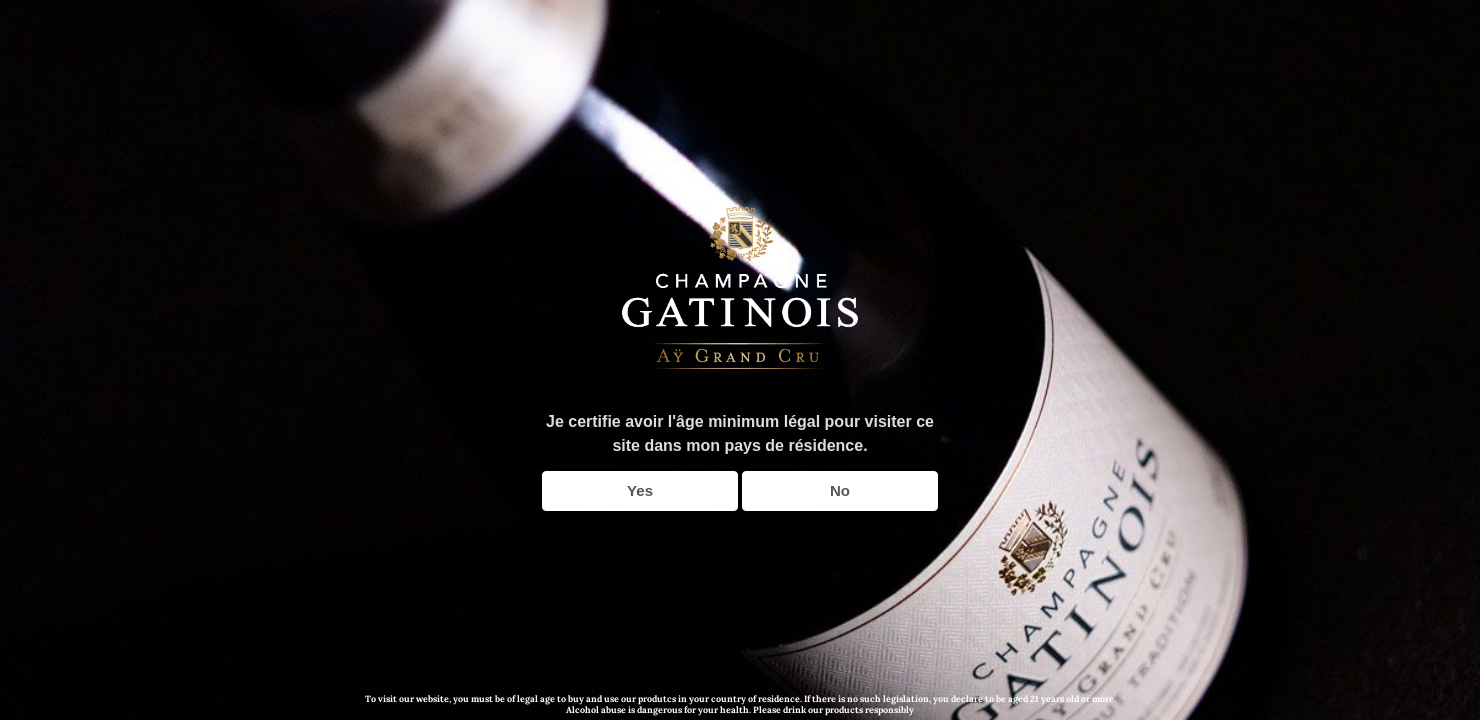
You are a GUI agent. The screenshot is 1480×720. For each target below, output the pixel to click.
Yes (640, 490)
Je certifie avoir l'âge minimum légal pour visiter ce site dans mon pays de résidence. (740, 433)
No (840, 490)
